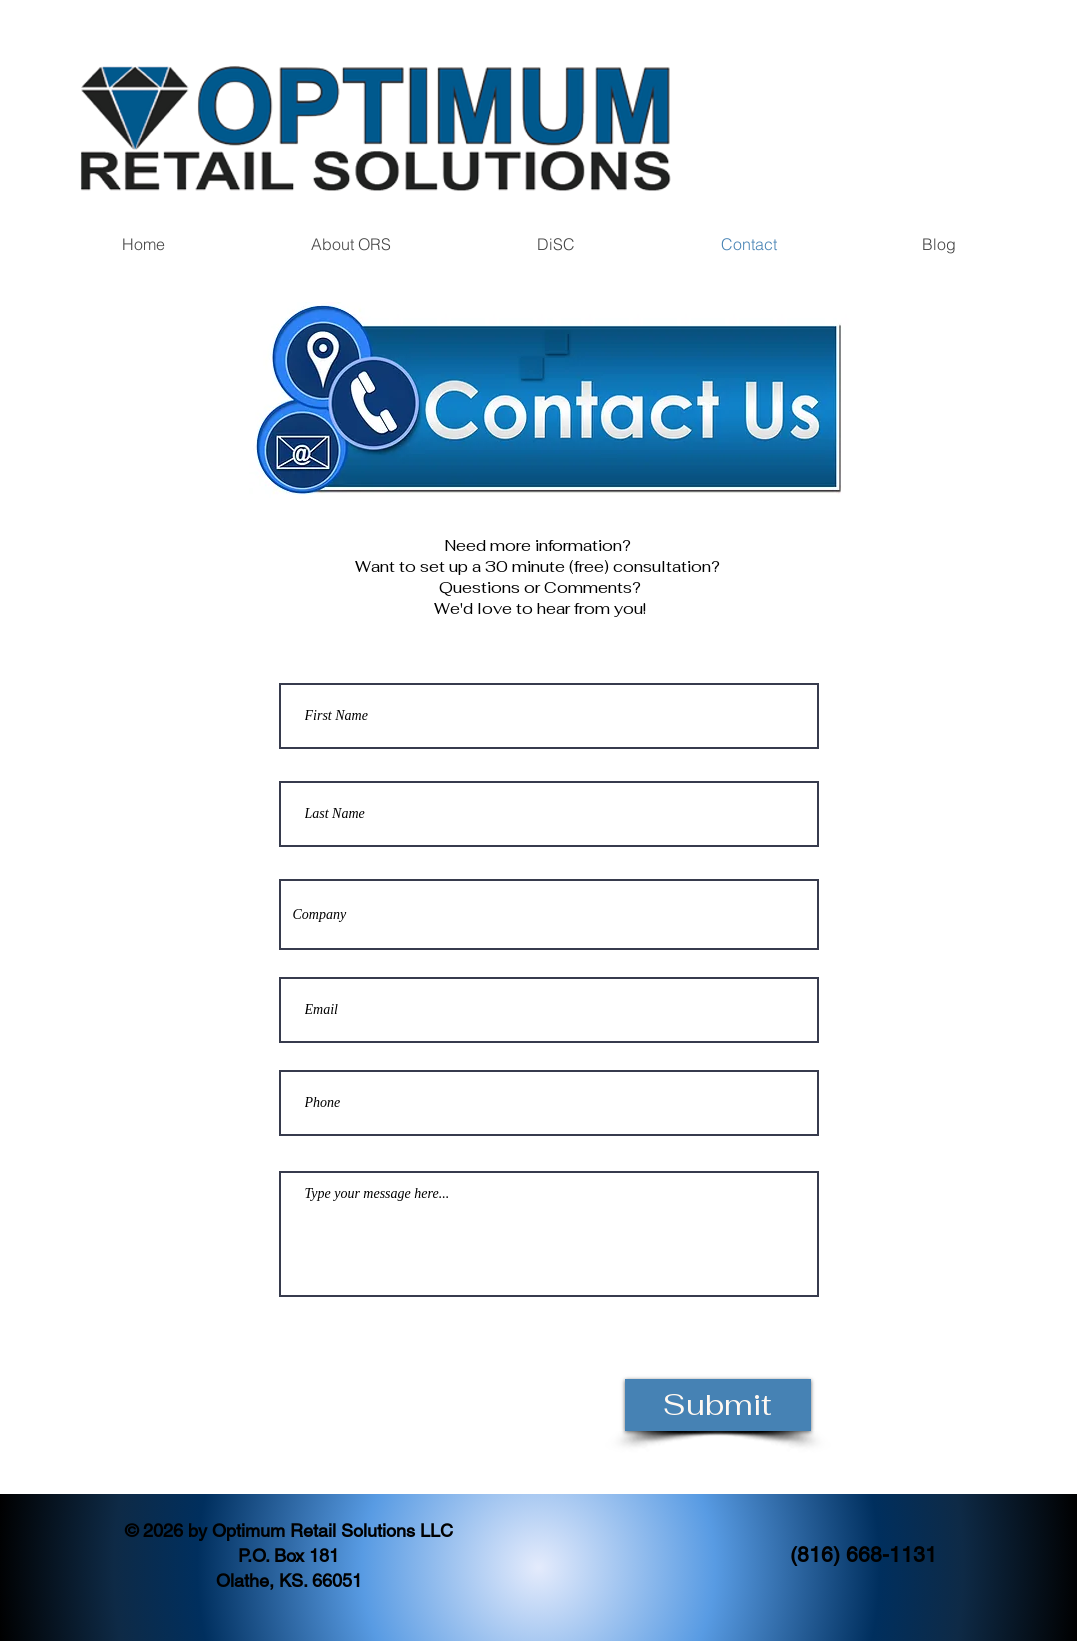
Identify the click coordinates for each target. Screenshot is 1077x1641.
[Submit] (718, 1405)
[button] (351, 244)
